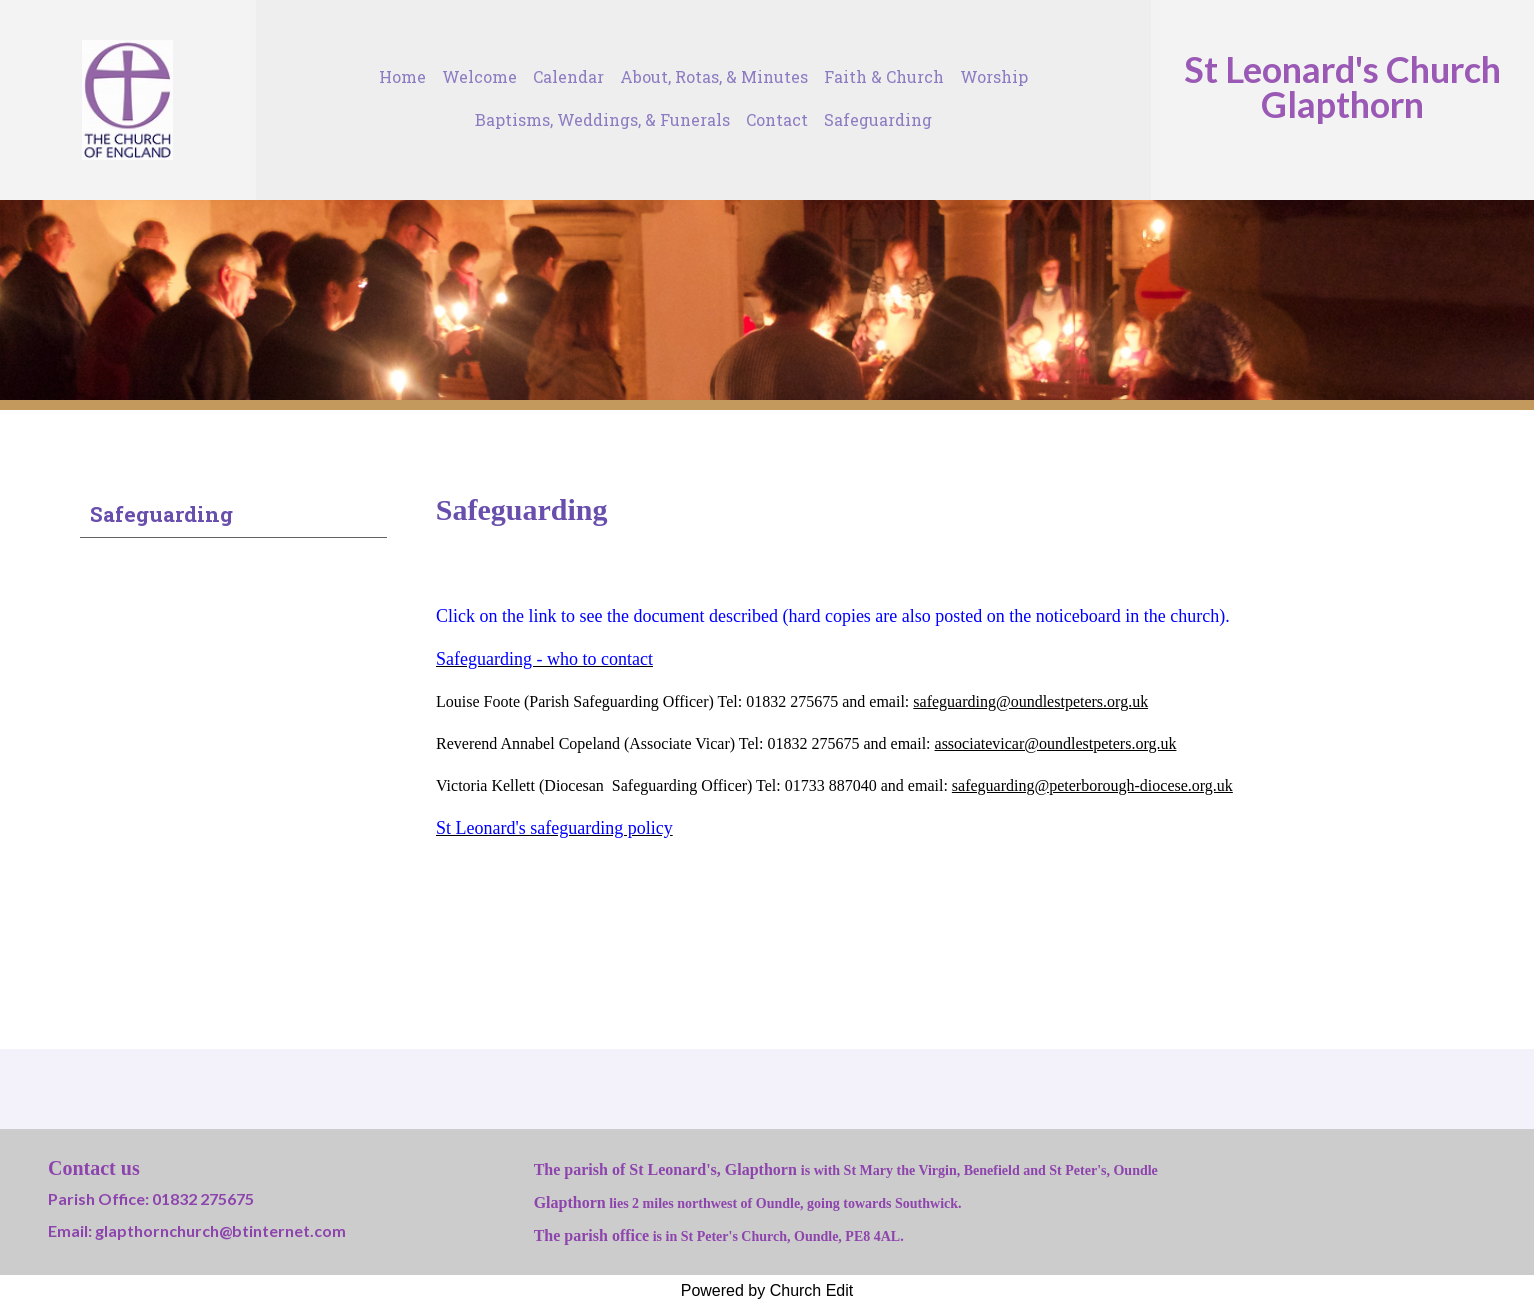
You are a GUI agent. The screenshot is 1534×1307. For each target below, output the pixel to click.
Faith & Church (884, 76)
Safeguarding (878, 119)
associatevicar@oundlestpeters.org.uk (1055, 743)
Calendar (568, 76)
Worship (994, 76)
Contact (777, 119)
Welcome (479, 76)
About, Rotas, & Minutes (714, 76)
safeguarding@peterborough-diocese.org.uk (1092, 785)
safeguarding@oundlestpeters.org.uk (1030, 701)
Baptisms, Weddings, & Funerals (602, 119)
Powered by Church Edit (767, 1290)
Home (402, 76)
